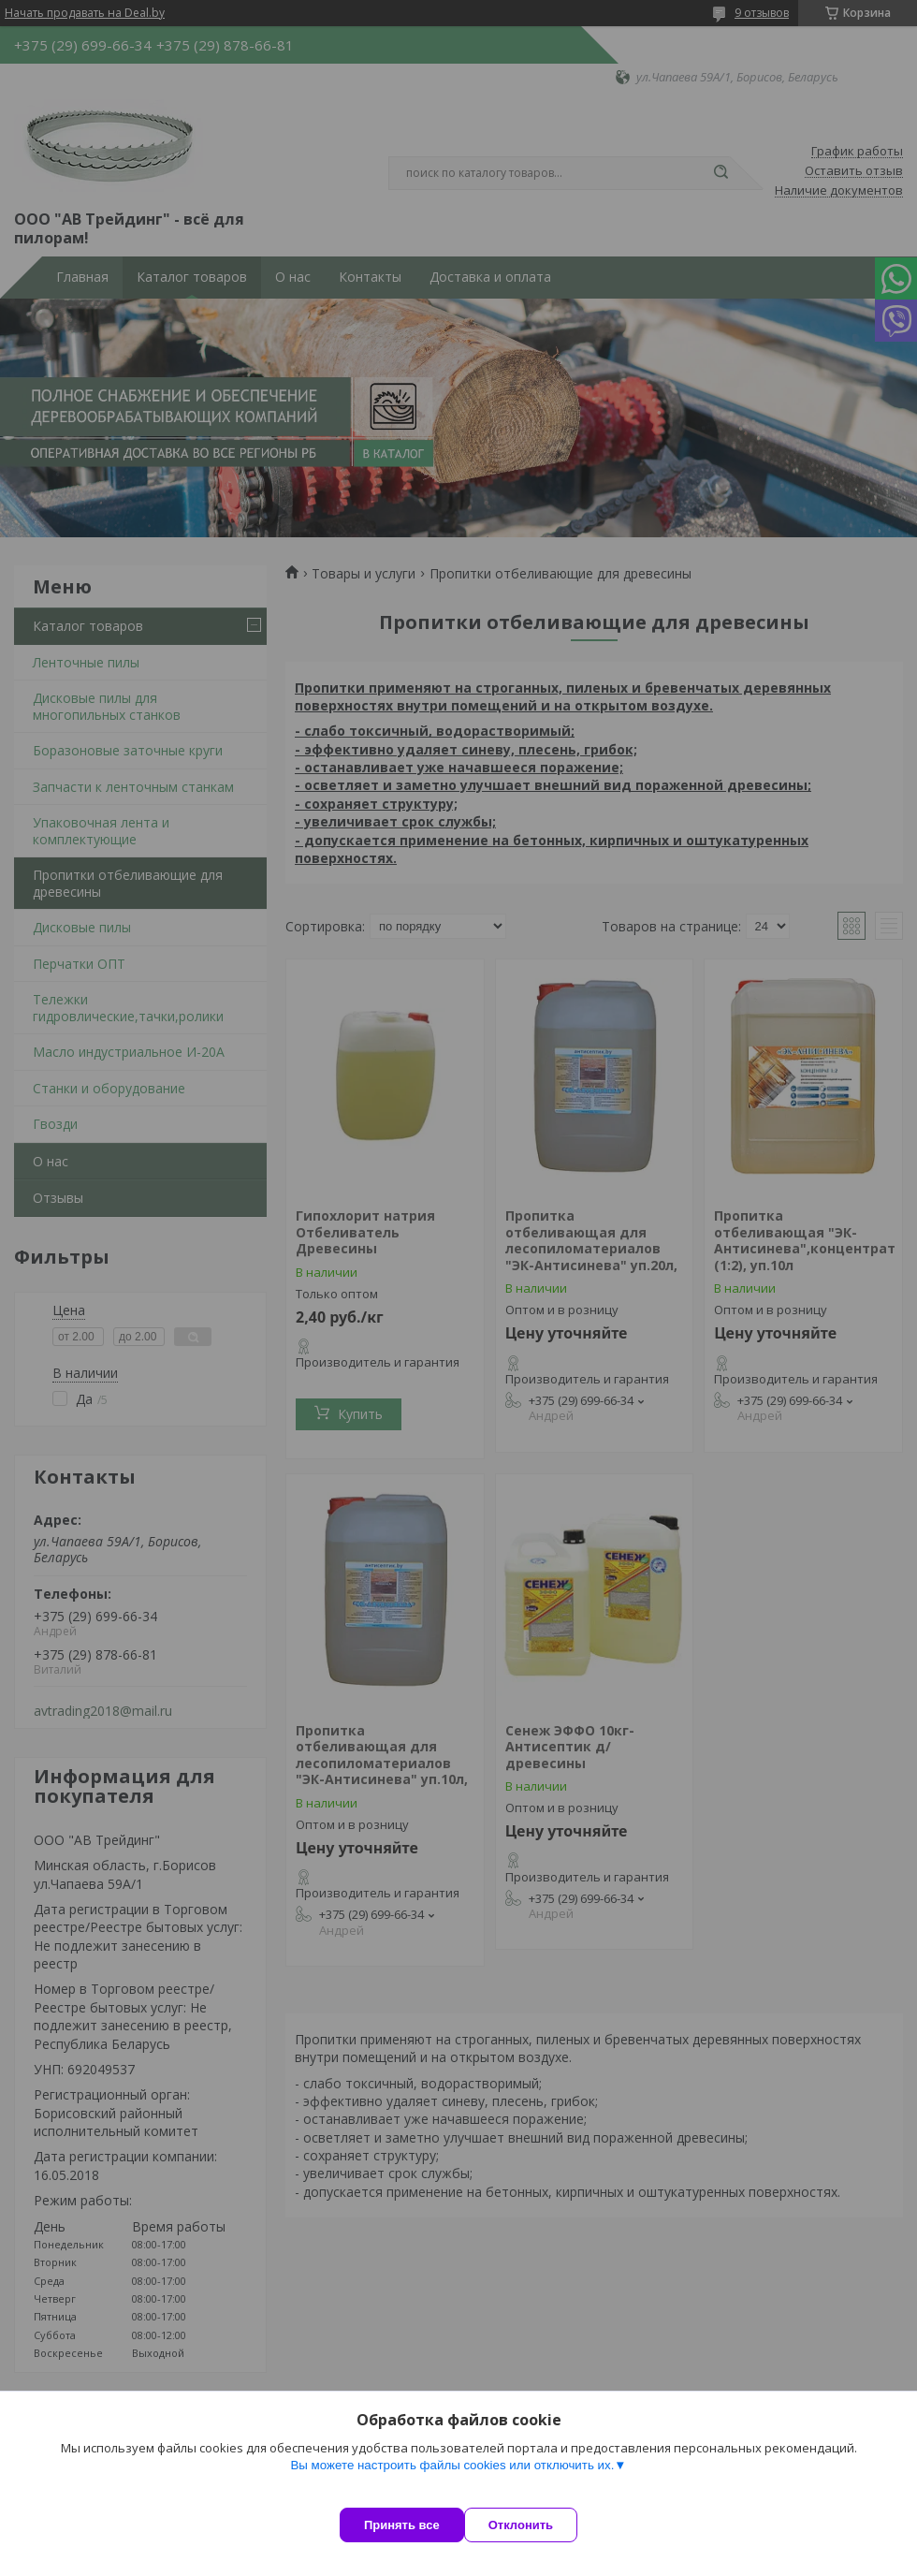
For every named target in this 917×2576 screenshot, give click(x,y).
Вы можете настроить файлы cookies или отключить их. (452, 2484)
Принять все (402, 2525)
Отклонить (539, 2525)
